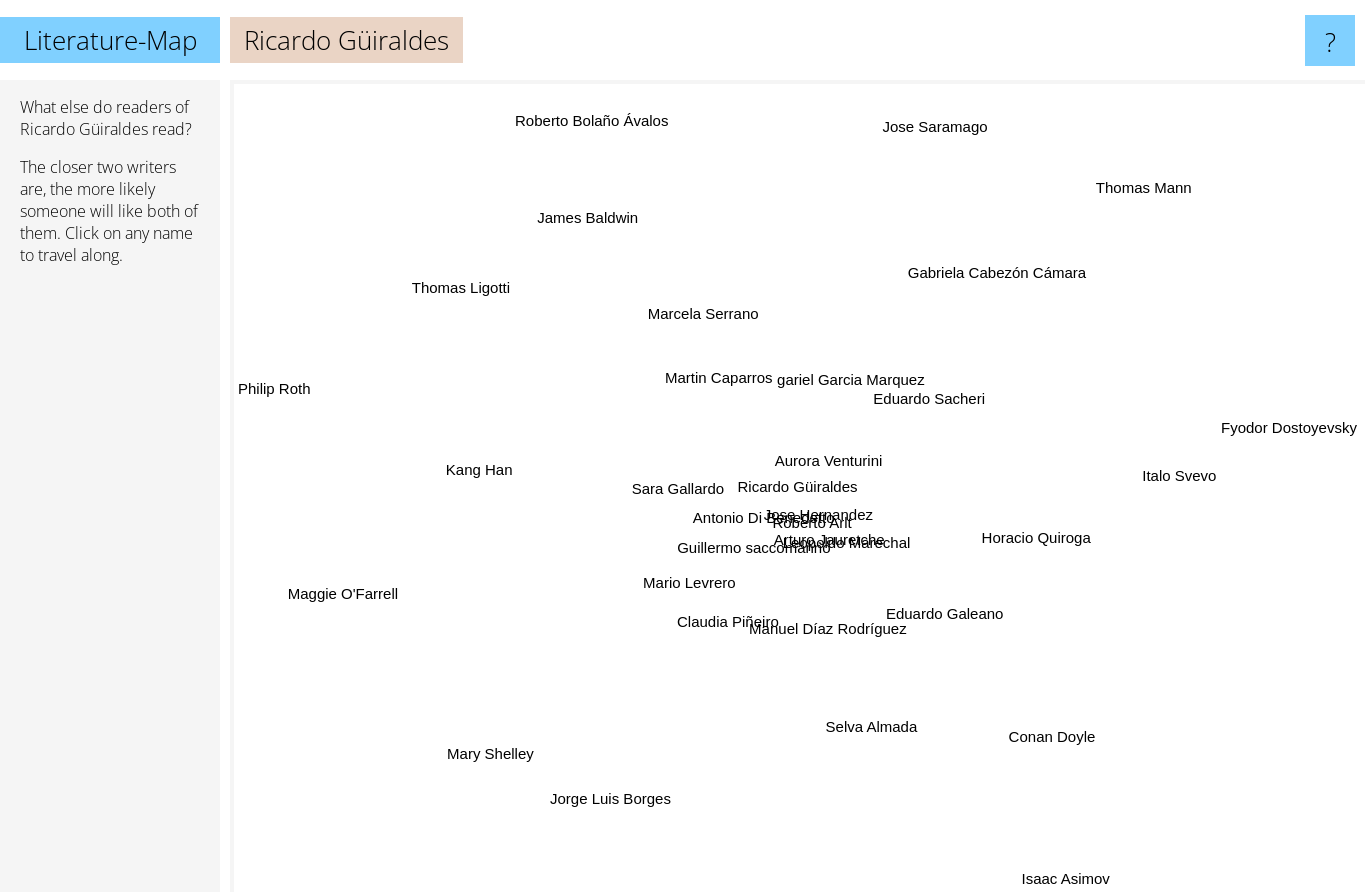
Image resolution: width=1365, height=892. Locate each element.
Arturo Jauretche (807, 530)
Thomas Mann (1157, 169)
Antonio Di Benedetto (728, 532)
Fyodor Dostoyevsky (1289, 441)
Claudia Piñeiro (706, 630)
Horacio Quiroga (1065, 544)
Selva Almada (859, 706)
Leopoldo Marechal (898, 547)
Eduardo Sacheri (929, 391)
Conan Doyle (1010, 698)
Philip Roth (274, 405)
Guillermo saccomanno (746, 563)
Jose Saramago (931, 106)
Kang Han (501, 467)
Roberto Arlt (799, 499)
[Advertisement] (110, 587)
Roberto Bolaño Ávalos (580, 103)
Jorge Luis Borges (598, 835)
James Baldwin (610, 248)
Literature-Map (110, 40)
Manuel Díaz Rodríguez (832, 633)
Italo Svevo (1130, 477)
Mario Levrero (670, 606)
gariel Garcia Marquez (866, 358)
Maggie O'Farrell (384, 588)
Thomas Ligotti (477, 287)
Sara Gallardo (645, 488)
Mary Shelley (530, 720)
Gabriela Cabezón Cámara (1008, 260)
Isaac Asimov (1046, 878)
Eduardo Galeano (926, 609)
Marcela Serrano (704, 311)
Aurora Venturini (835, 464)
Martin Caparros (717, 377)
